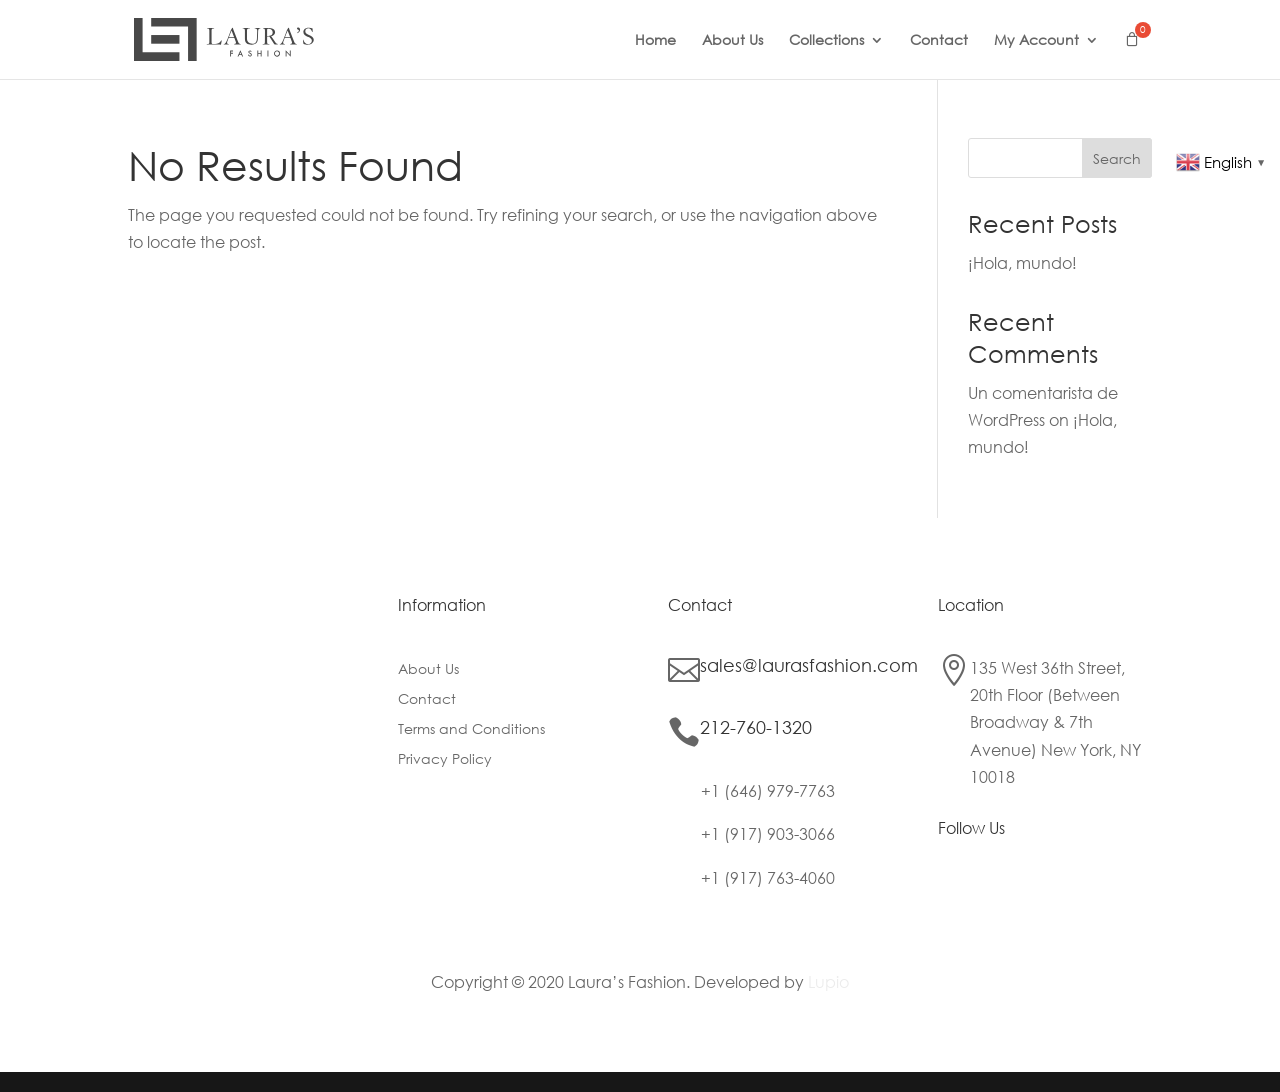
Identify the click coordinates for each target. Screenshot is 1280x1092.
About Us (732, 41)
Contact (939, 41)
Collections (826, 41)
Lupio (828, 981)
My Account (1036, 41)
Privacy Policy (445, 760)
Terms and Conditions (471, 730)
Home (655, 41)
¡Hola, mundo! (1022, 262)
